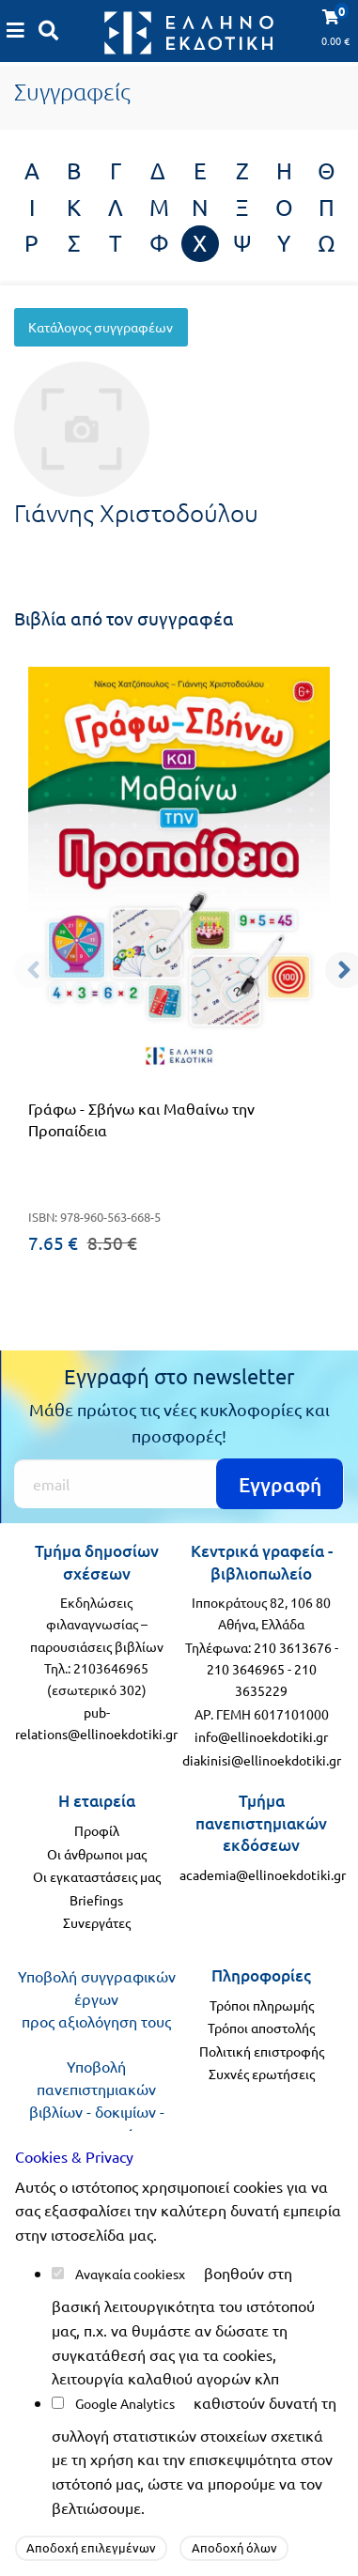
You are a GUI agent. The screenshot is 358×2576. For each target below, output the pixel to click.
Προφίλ (96, 1830)
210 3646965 (246, 1668)
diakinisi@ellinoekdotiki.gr (261, 1759)
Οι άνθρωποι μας (97, 1853)
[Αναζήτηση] (49, 30)
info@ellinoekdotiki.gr (261, 1736)
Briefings (96, 1899)
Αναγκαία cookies (127, 2273)
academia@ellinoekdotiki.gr (262, 1874)
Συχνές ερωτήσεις (262, 2073)
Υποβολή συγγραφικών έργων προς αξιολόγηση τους (97, 1998)
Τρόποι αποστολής (261, 2027)
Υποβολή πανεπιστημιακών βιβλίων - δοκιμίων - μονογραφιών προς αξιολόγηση (96, 2111)
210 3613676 (293, 1647)
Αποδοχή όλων (234, 2547)
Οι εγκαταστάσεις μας (97, 1876)
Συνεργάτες (97, 1922)
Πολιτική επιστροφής (261, 2051)
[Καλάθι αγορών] (16, 30)
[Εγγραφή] (179, 1484)
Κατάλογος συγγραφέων (100, 326)
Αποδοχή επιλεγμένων (91, 2547)
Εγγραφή (280, 1484)
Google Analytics (125, 2403)
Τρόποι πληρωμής (262, 2005)
